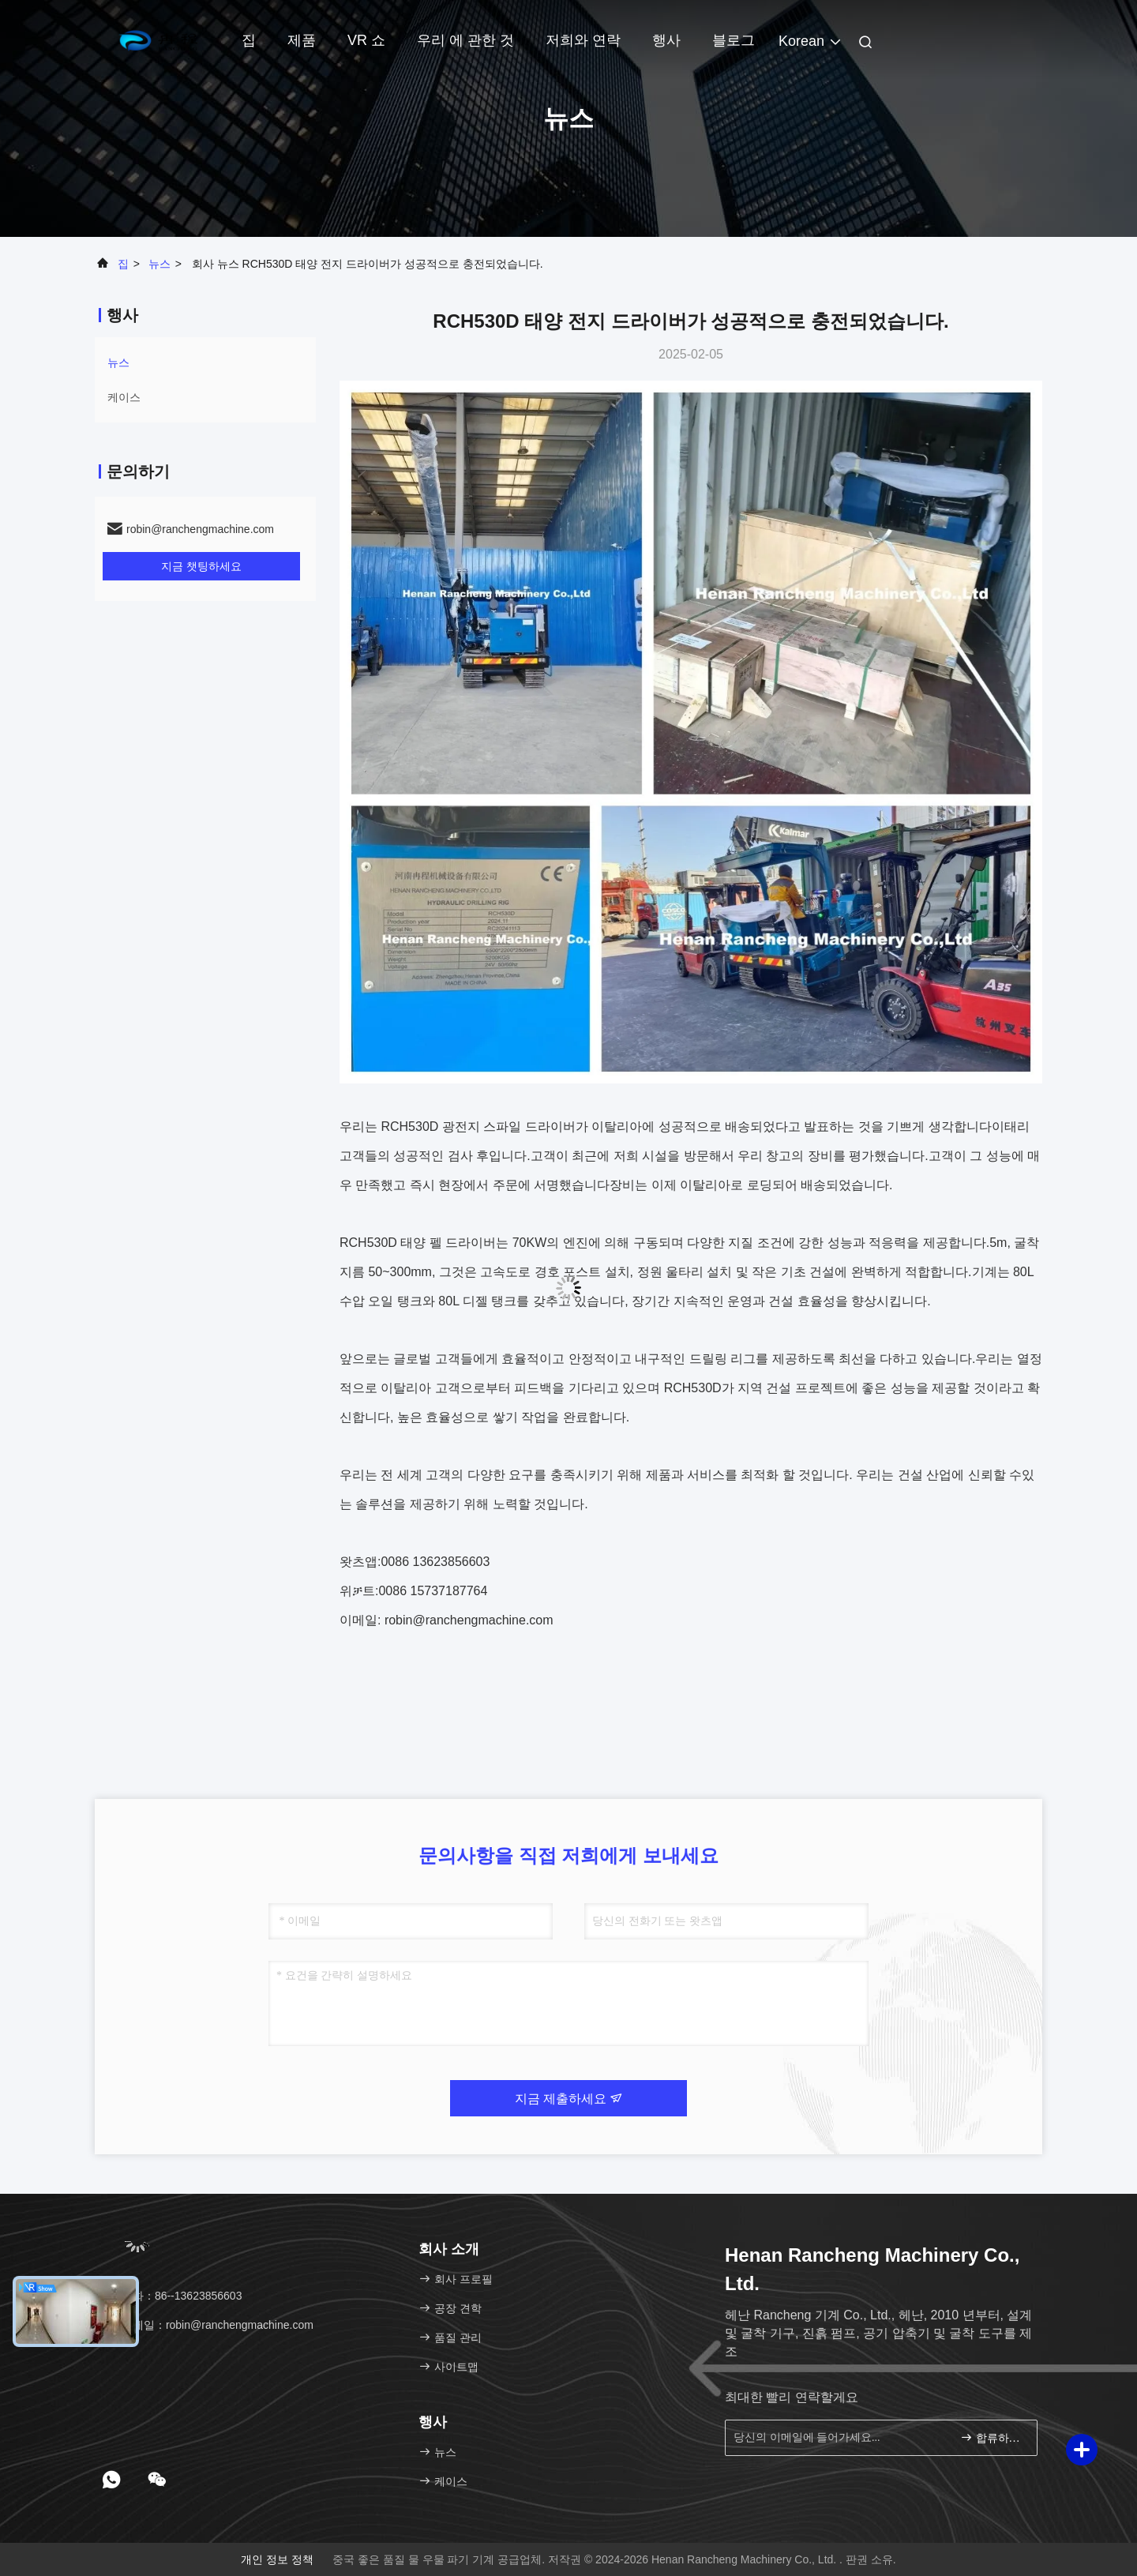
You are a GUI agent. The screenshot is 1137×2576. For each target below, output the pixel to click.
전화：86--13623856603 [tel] (174, 2295)
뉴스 (159, 263)
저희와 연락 (583, 40)
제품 (301, 40)
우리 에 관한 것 (465, 40)
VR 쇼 (366, 40)
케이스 (124, 397)
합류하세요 (992, 2437)
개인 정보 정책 (277, 2559)
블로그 (733, 40)
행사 (666, 40)
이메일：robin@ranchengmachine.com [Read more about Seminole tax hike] (209, 2325)
